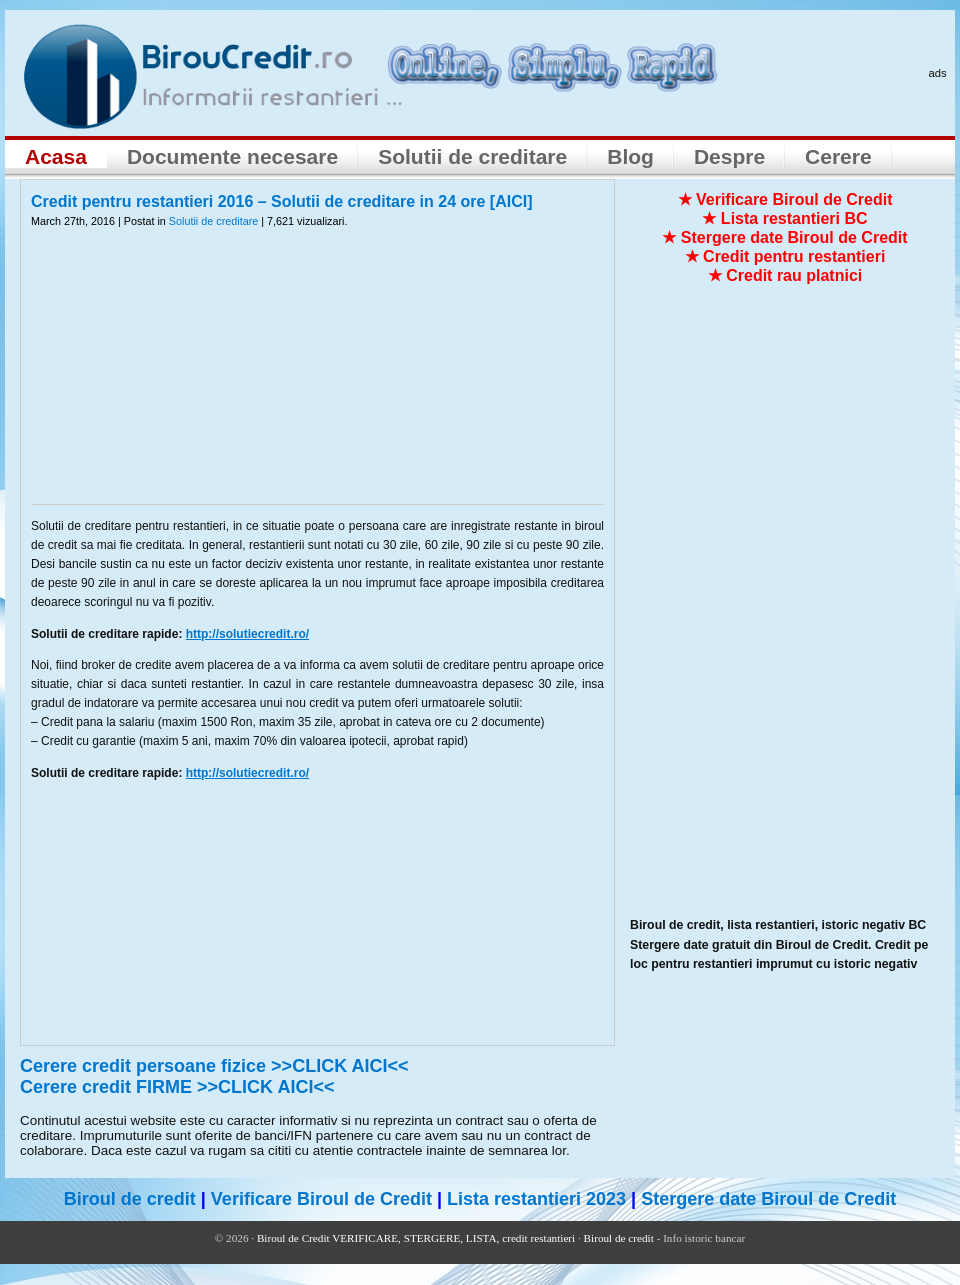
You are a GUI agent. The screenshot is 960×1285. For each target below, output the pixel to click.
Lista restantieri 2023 (536, 1199)
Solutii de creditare (472, 156)
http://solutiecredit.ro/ (247, 634)
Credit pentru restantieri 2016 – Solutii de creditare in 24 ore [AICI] (281, 201)
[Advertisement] (318, 379)
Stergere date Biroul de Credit (768, 1199)
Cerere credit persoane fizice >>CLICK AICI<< (214, 1066)
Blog (630, 156)
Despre (729, 156)
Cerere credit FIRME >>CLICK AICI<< (177, 1087)
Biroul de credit (130, 1199)
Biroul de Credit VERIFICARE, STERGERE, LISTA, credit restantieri (416, 1238)
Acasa (56, 156)
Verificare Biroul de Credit (321, 1199)
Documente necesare (232, 156)
